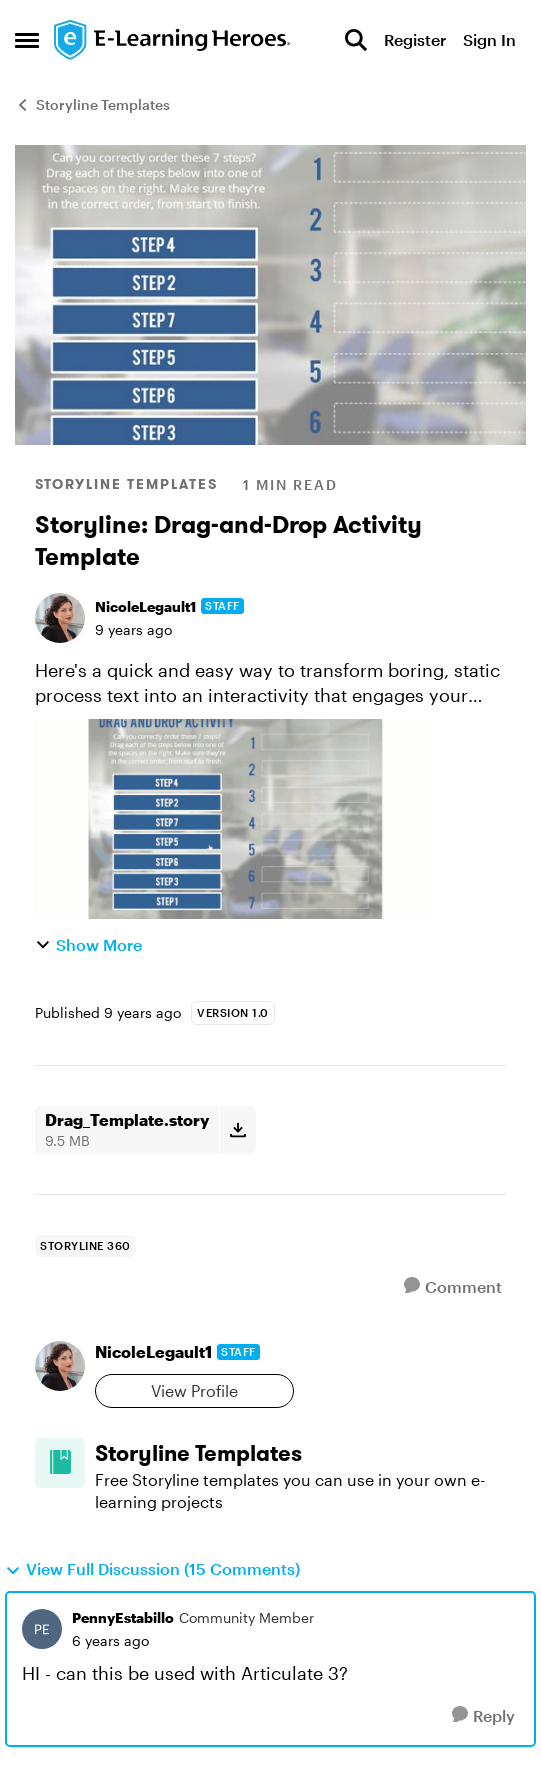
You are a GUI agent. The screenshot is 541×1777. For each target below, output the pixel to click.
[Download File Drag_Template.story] (237, 1130)
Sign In (489, 39)
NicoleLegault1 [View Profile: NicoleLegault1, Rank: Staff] (145, 606)
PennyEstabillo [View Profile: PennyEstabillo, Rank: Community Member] (123, 1617)
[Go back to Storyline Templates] (300, 1453)
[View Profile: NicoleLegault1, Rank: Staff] (60, 618)
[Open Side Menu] (27, 40)
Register (415, 39)
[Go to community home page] (173, 40)
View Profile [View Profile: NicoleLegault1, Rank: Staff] (194, 1390)
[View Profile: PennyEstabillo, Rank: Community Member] (42, 1629)
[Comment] (453, 1286)
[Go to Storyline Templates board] (60, 1463)
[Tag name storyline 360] (85, 1246)
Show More (88, 944)
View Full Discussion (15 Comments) (152, 1569)
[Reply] (483, 1715)
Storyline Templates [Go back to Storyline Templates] (92, 104)
